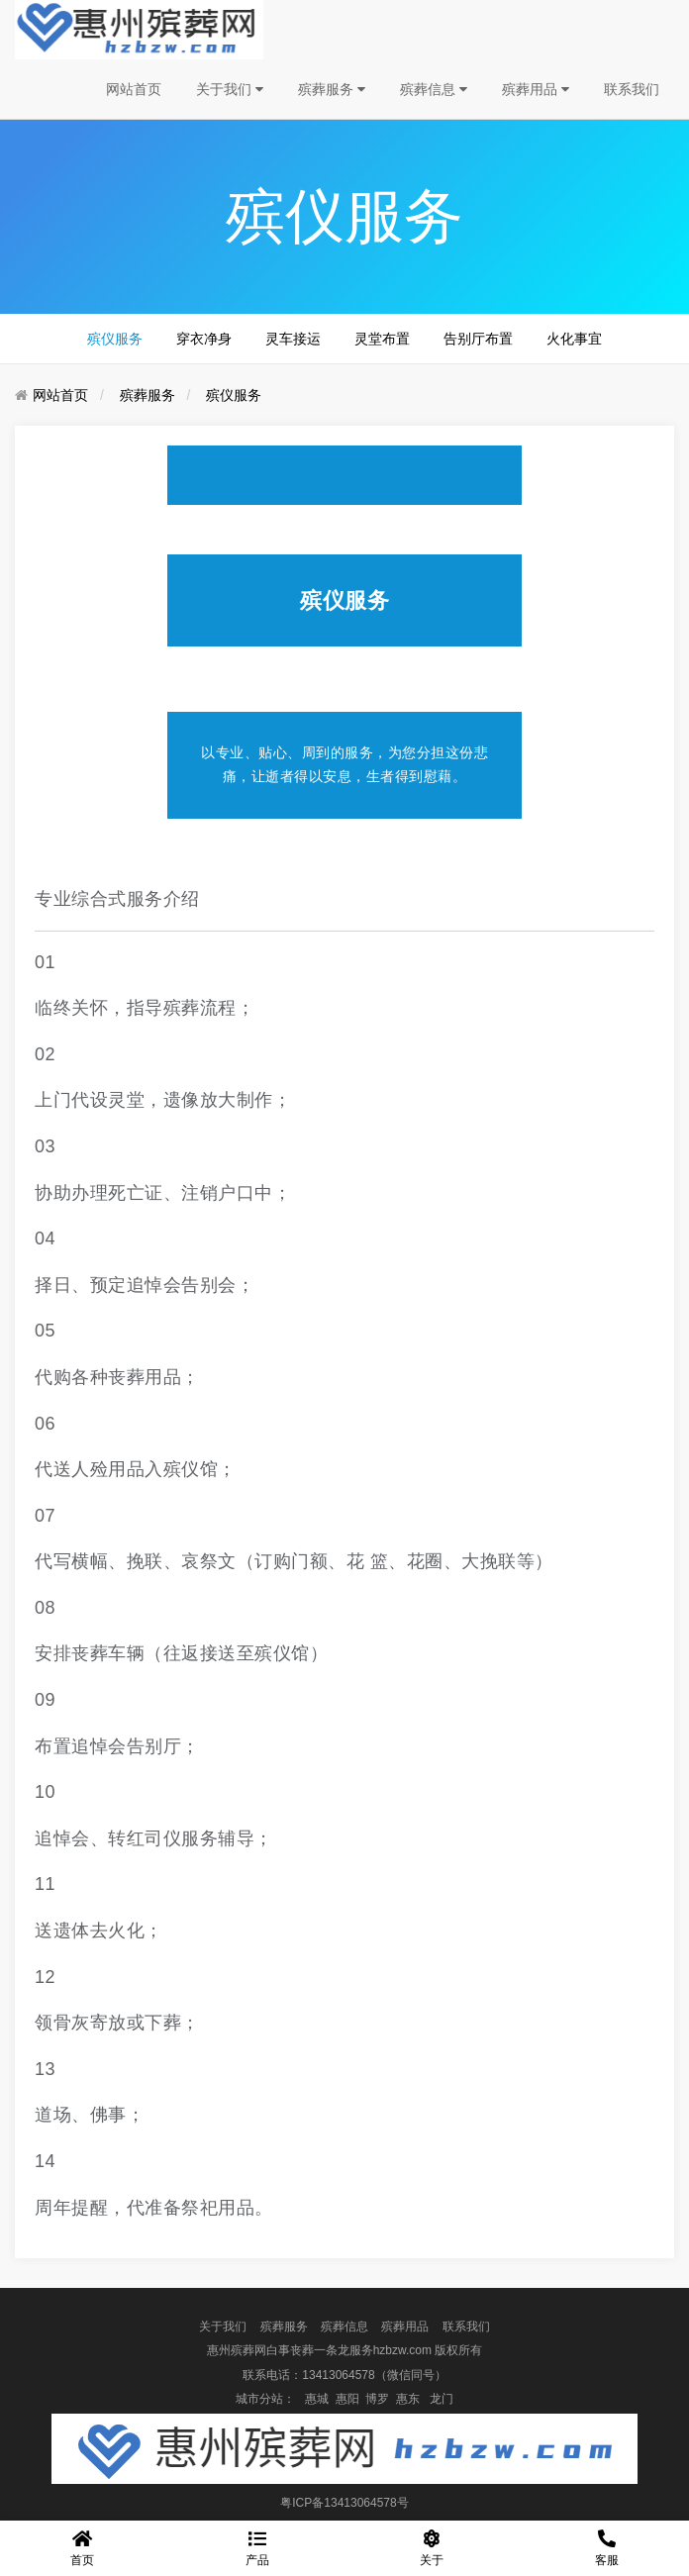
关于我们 (229, 89)
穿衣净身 (204, 339)
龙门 (441, 2399)
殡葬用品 (535, 89)
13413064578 (338, 2375)
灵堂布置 (382, 339)
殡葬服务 (331, 89)
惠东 (408, 2399)
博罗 (377, 2399)
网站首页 (133, 89)
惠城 (317, 2399)
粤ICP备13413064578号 (344, 2503)
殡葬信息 (433, 89)
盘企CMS (345, 2526)
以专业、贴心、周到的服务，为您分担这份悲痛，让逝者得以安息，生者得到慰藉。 (344, 764)
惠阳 (347, 2399)
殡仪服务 (115, 339)
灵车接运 (293, 339)
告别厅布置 (478, 339)
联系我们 (631, 89)
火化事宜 (574, 339)
